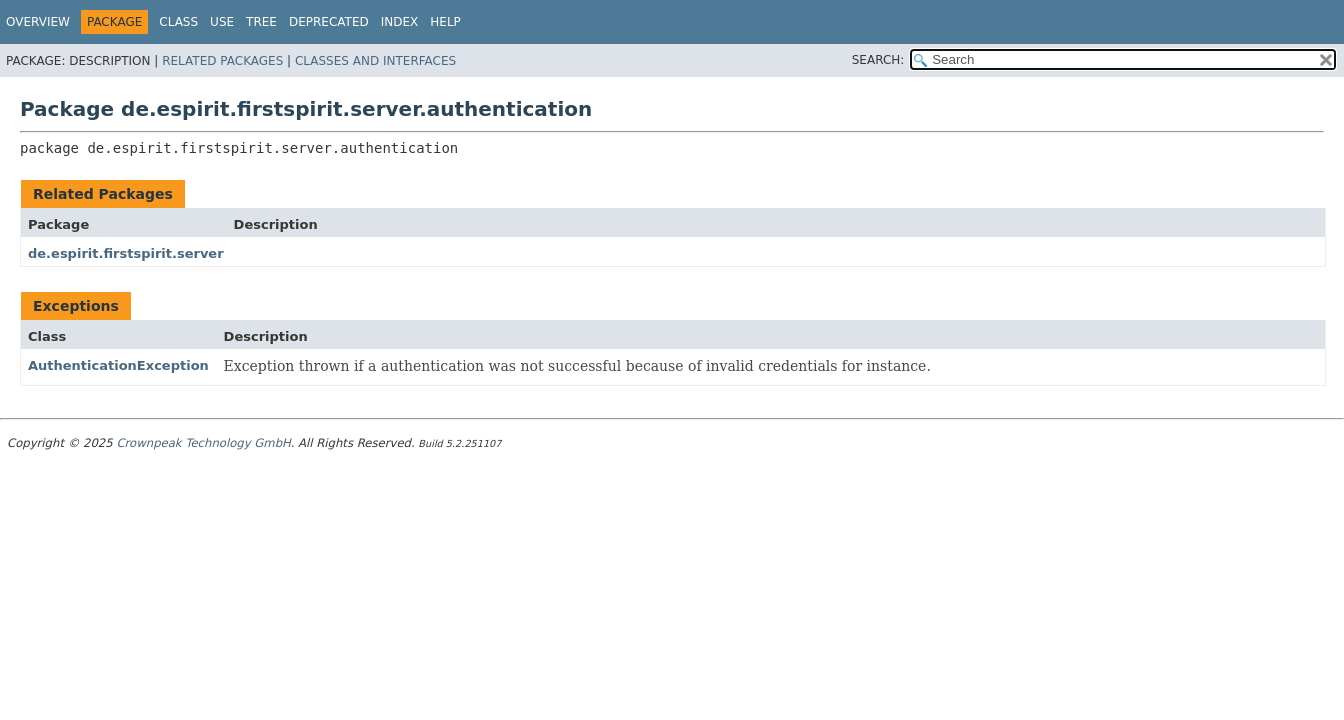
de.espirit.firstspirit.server (126, 253)
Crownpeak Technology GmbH (203, 443)
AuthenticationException (118, 365)
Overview (38, 22)
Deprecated (329, 22)
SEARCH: (878, 60)
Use (222, 22)
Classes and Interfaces (375, 61)
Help (445, 22)
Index (400, 22)
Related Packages (222, 61)
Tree (261, 22)
